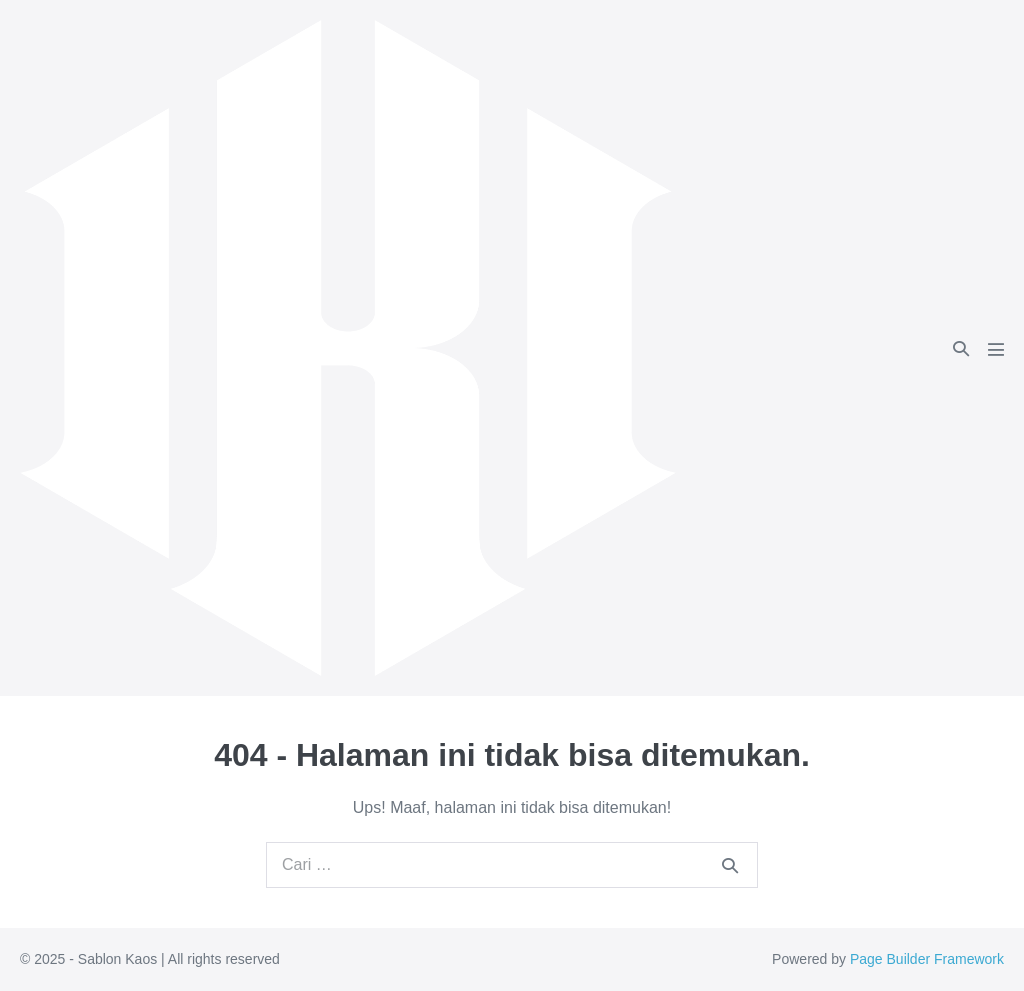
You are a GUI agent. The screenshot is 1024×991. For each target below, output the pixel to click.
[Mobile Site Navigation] (996, 349)
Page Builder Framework (927, 959)
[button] (961, 348)
